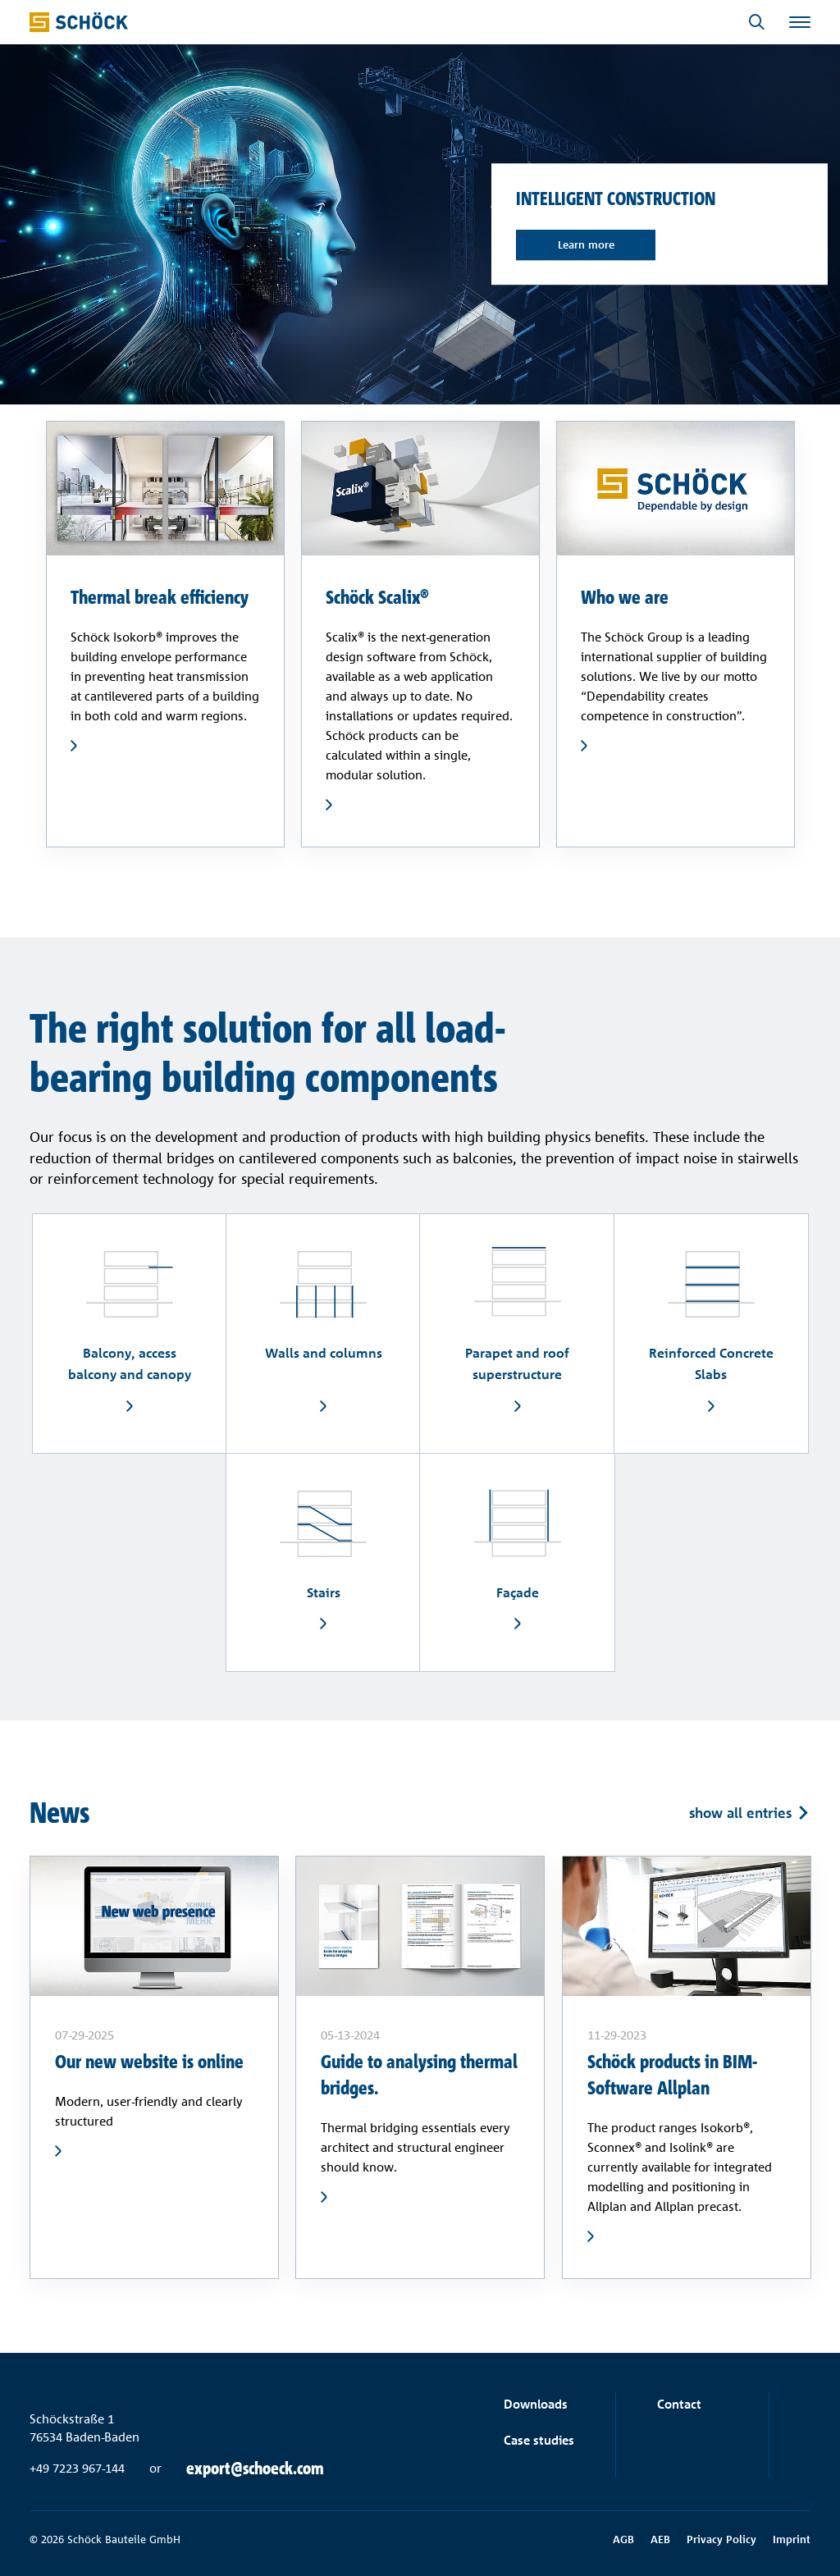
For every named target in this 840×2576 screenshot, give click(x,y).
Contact (679, 2404)
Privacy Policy (721, 2539)
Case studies (539, 2440)
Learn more (586, 244)
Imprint (791, 2539)
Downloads (536, 2404)
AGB (623, 2539)
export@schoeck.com (255, 2469)
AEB (660, 2539)
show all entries (740, 1811)
